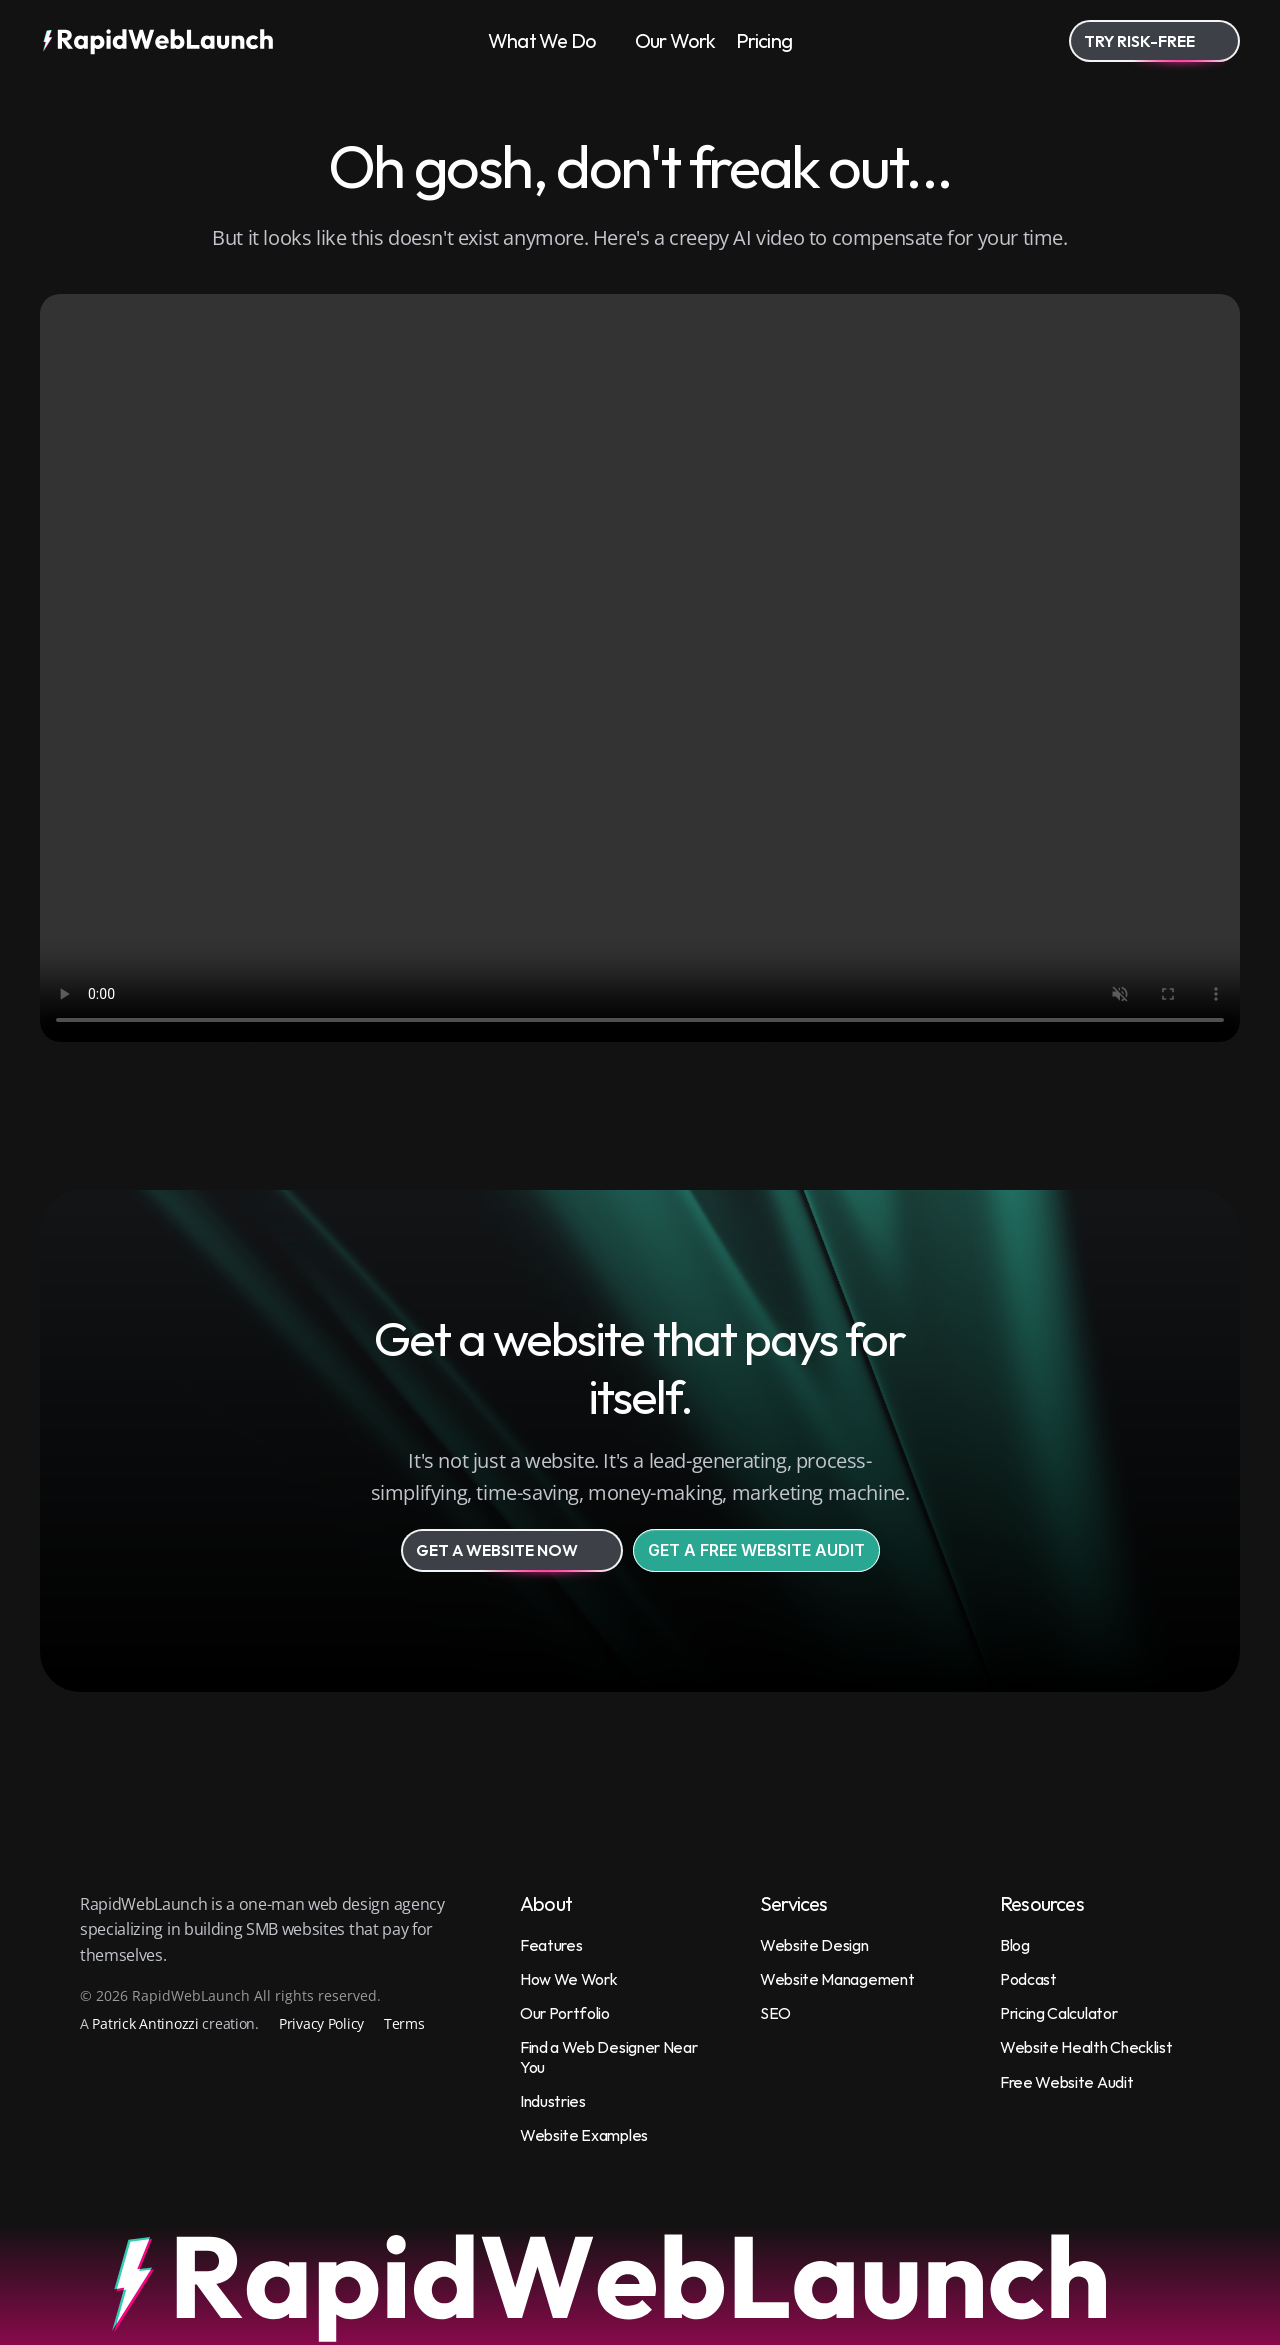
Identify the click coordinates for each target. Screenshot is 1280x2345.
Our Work (675, 40)
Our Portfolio (565, 2013)
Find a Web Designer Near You (610, 2056)
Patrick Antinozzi (145, 2023)
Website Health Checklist (1086, 2047)
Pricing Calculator (1058, 2013)
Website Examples (584, 2135)
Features (551, 1945)
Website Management (837, 1979)
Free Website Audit (1066, 2082)
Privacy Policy (321, 2023)
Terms (404, 2023)
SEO (775, 2013)
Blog (1015, 1945)
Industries (553, 2101)
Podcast (1028, 1979)
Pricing (764, 40)
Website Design (814, 1945)
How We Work (568, 1979)
